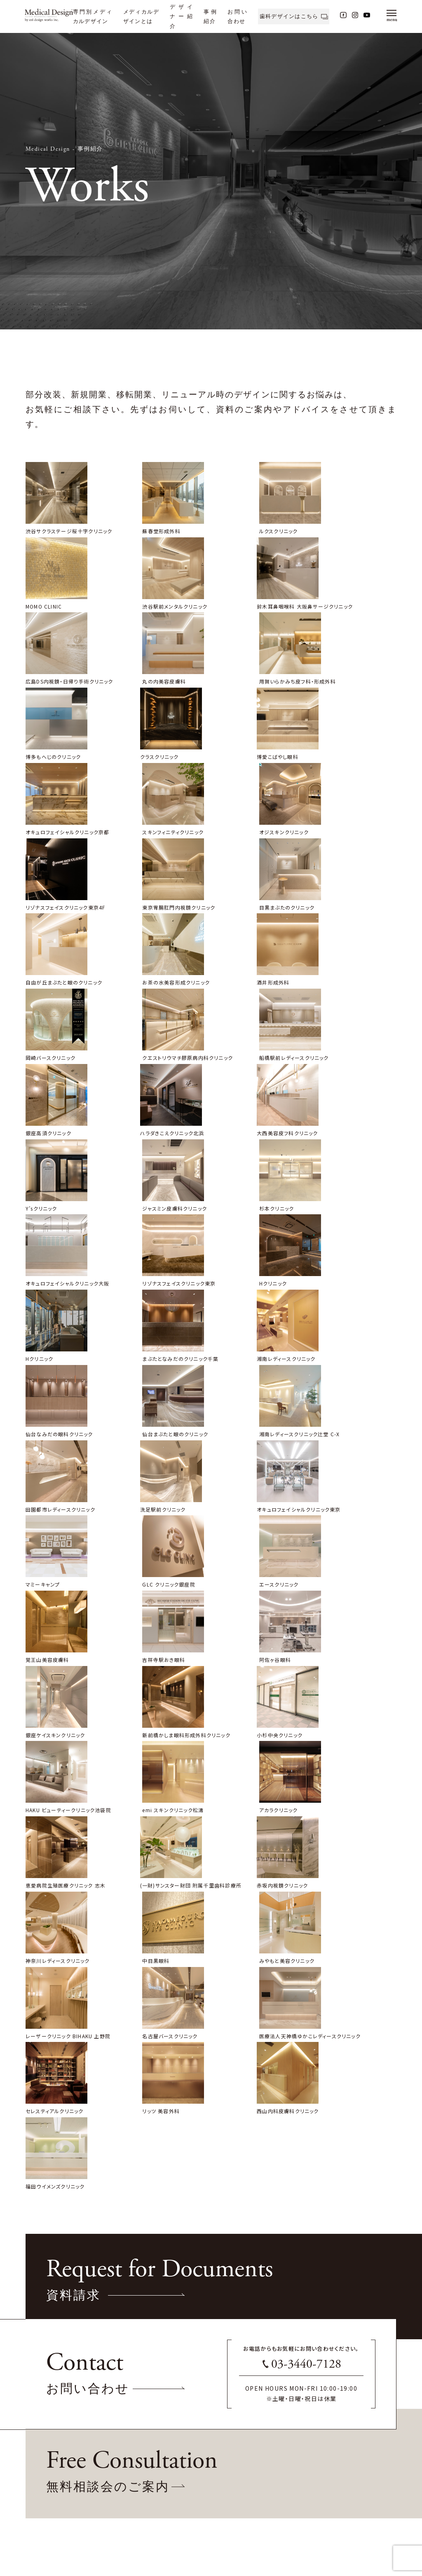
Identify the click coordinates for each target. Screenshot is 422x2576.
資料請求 (203, 2472)
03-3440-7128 (306, 1980)
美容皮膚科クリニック (49, 2502)
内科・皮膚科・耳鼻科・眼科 (55, 2521)
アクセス (202, 2491)
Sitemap (40, 2325)
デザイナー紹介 (181, 16)
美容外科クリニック (47, 2491)
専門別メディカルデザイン (53, 2462)
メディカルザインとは (137, 2462)
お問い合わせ (208, 2462)
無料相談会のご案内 (215, 2481)
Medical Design (48, 149)
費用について (128, 2491)
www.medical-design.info (64, 2304)
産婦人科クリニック (47, 2472)
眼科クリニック (42, 2511)
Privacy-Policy (49, 2334)
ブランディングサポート (139, 2502)
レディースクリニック (48, 2481)
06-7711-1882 (183, 2408)
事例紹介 (90, 149)
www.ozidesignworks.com (64, 2295)
